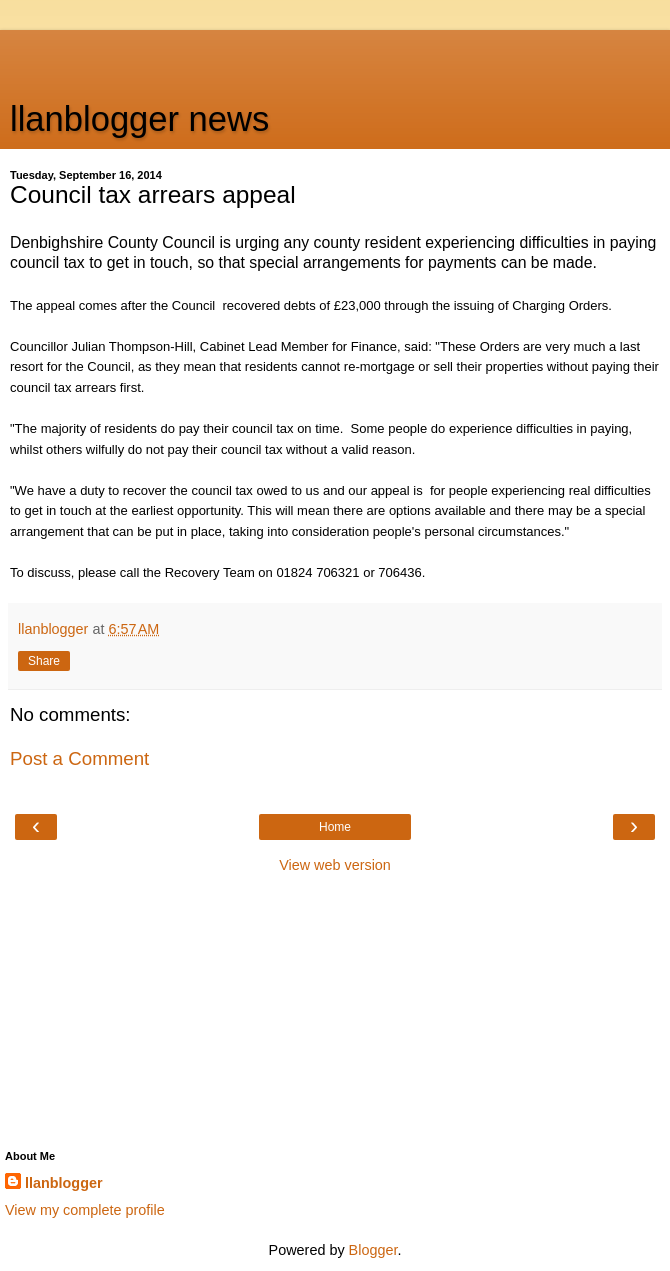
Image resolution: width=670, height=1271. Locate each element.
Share (44, 661)
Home (335, 827)
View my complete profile (85, 1210)
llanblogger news (139, 119)
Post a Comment (79, 758)
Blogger (373, 1250)
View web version (335, 865)
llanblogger (64, 1183)
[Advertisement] (335, 55)
